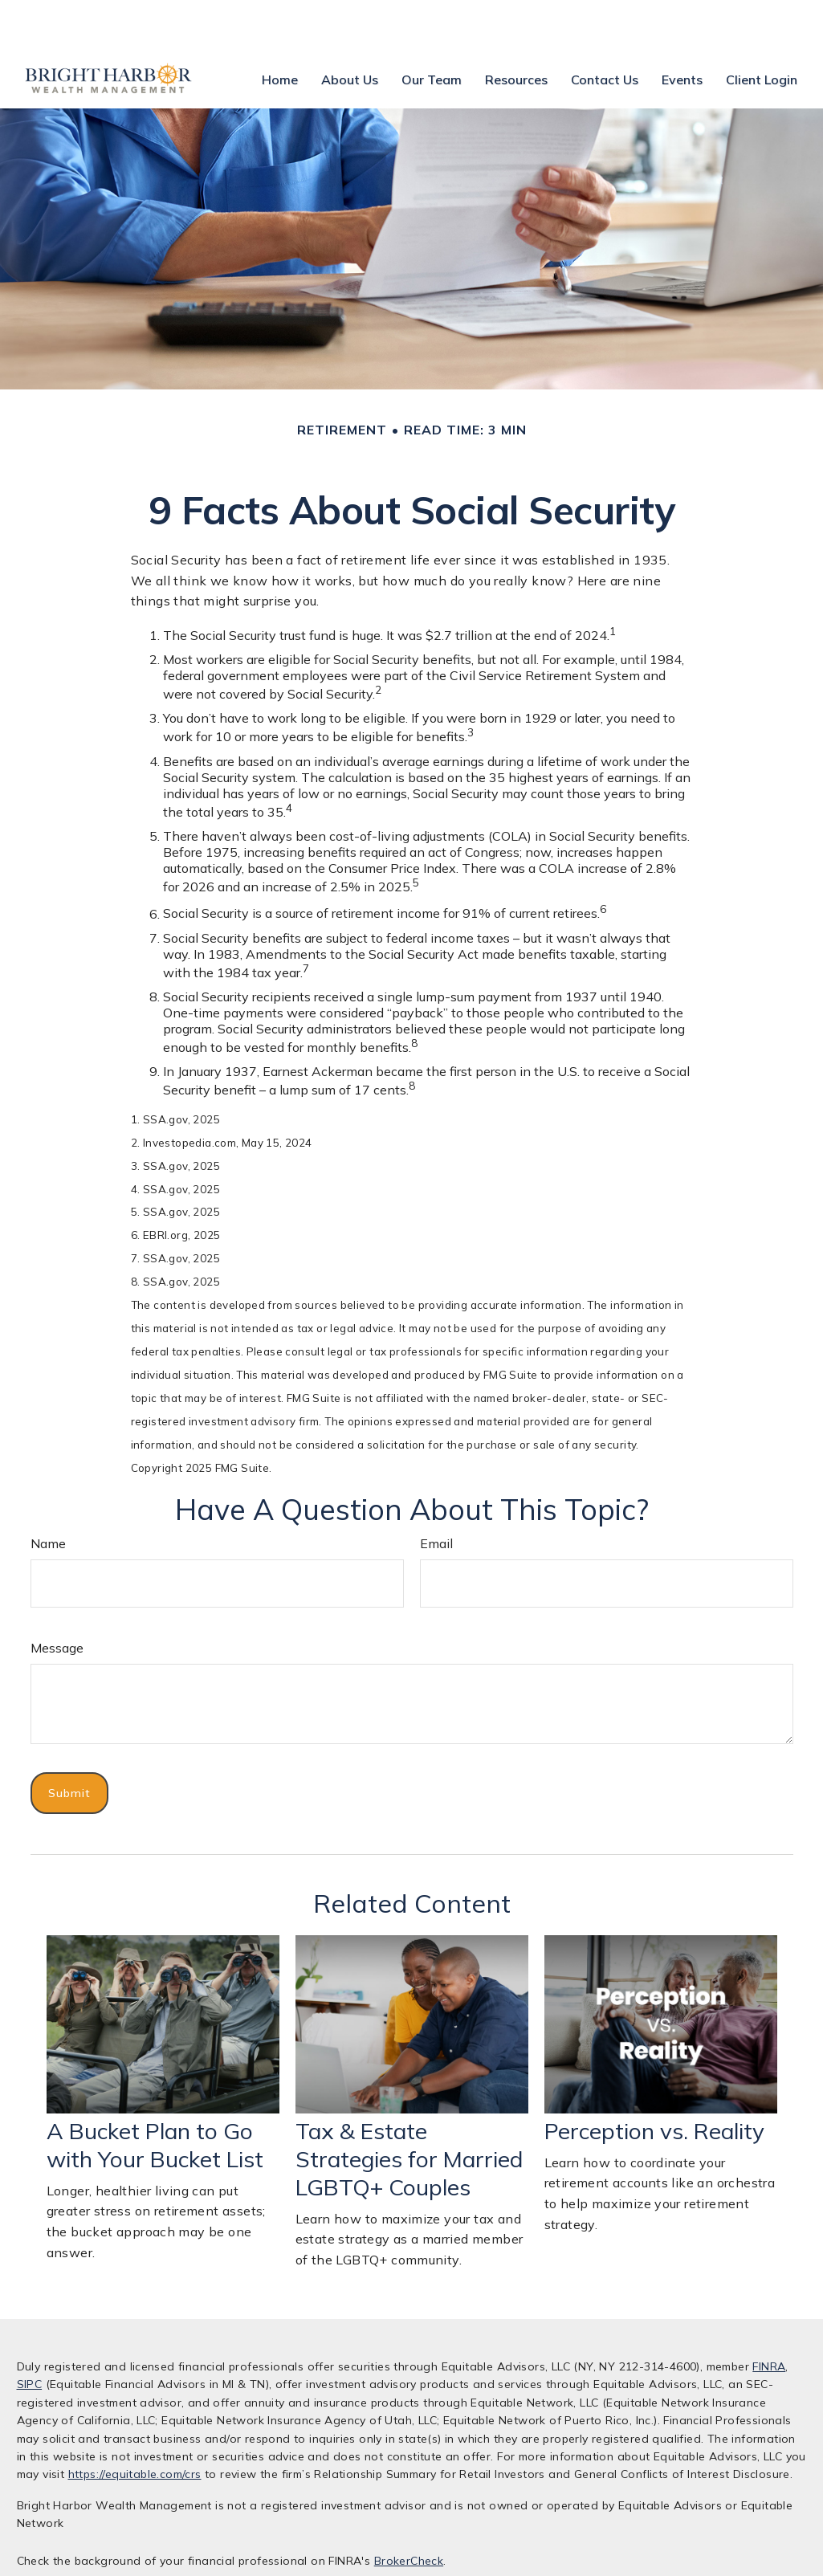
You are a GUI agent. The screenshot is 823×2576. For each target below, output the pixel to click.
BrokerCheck (408, 2512)
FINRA (768, 2318)
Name (48, 1495)
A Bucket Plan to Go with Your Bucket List (155, 2097)
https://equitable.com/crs (135, 2426)
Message (57, 1600)
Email (436, 1495)
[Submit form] (69, 1745)
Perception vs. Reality (654, 2083)
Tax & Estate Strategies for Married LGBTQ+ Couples (409, 2111)
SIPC (30, 2336)
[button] (280, 30)
